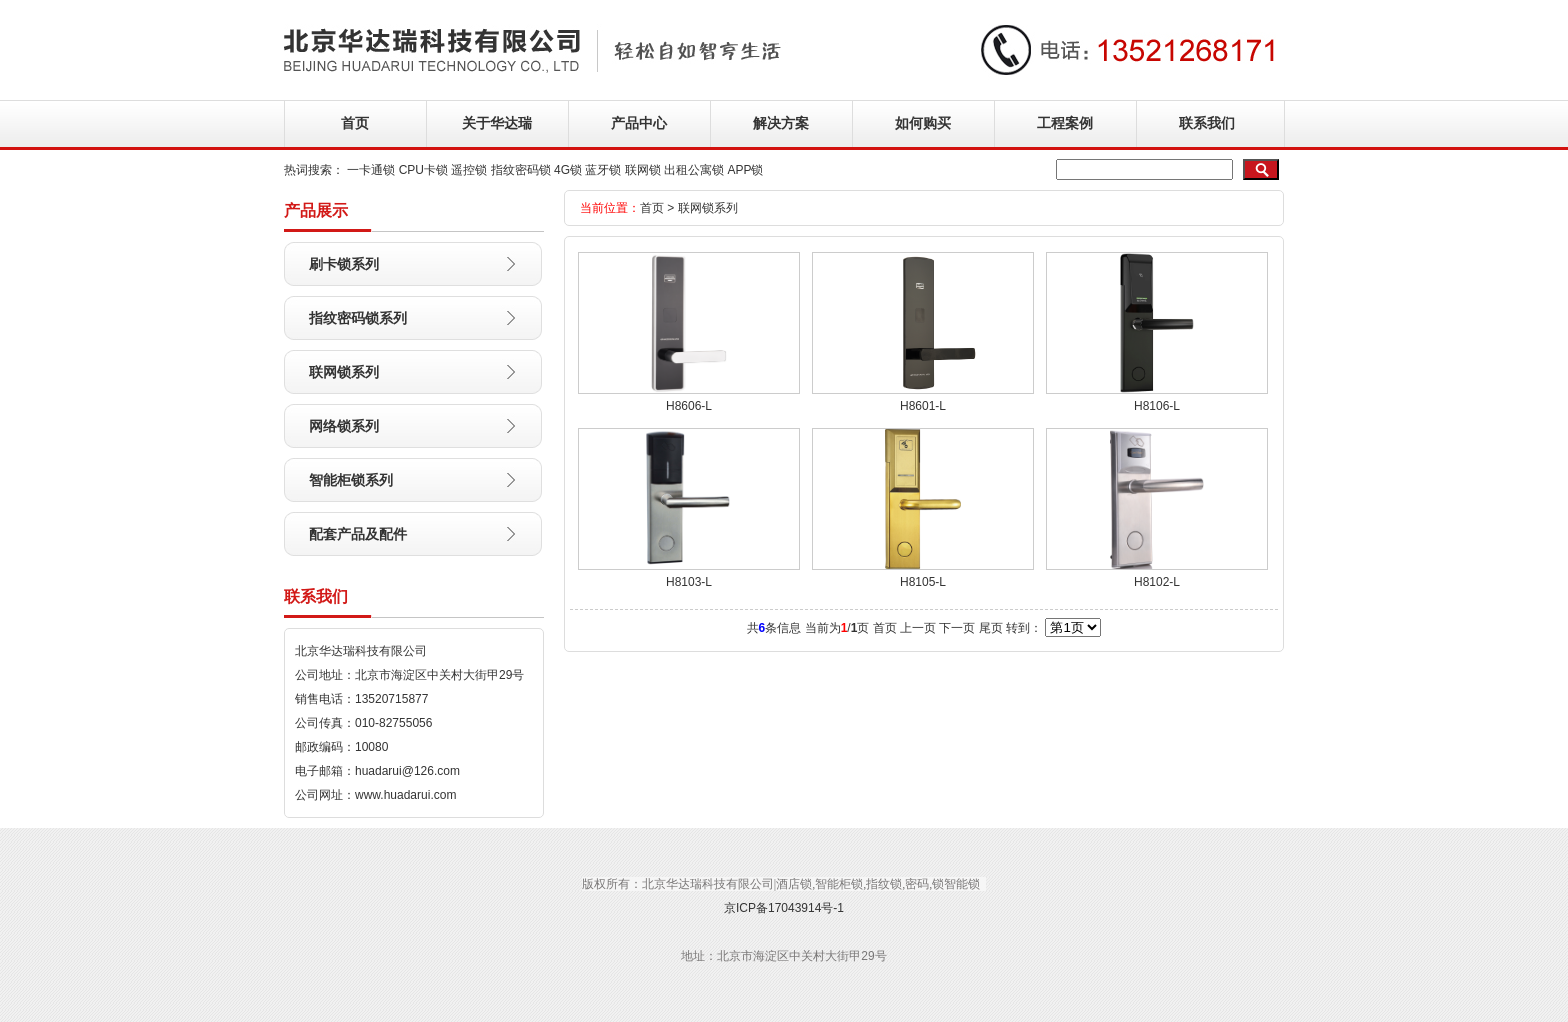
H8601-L (923, 406)
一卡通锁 (371, 170)
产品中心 (639, 123)
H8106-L (1157, 406)
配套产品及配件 (358, 534)
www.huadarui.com (405, 795)
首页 (355, 123)
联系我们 (1207, 123)
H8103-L (689, 582)
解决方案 (781, 123)
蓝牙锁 (603, 170)
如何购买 (923, 123)
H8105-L (923, 582)
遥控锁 (469, 170)
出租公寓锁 (694, 170)
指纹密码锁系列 (358, 318)
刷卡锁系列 (344, 264)
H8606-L (689, 406)
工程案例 (1065, 123)
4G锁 (568, 170)
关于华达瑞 (497, 123)
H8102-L (1157, 582)
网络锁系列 (344, 426)
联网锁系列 (344, 372)
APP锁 (745, 170)
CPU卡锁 (423, 170)
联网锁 (643, 170)
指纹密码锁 (521, 170)
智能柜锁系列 (351, 480)
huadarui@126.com (407, 771)
